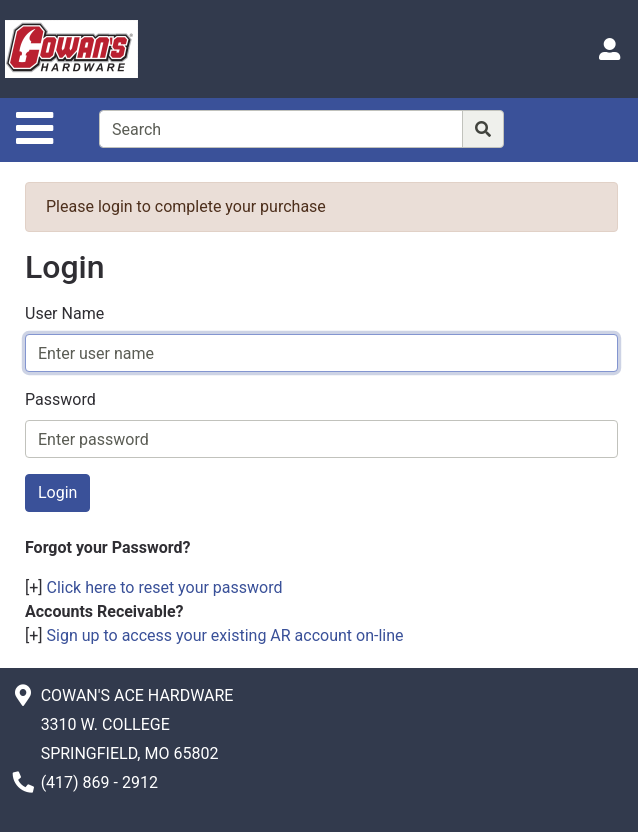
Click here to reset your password (165, 587)
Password (60, 399)
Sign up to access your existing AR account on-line (225, 635)
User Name (64, 313)
